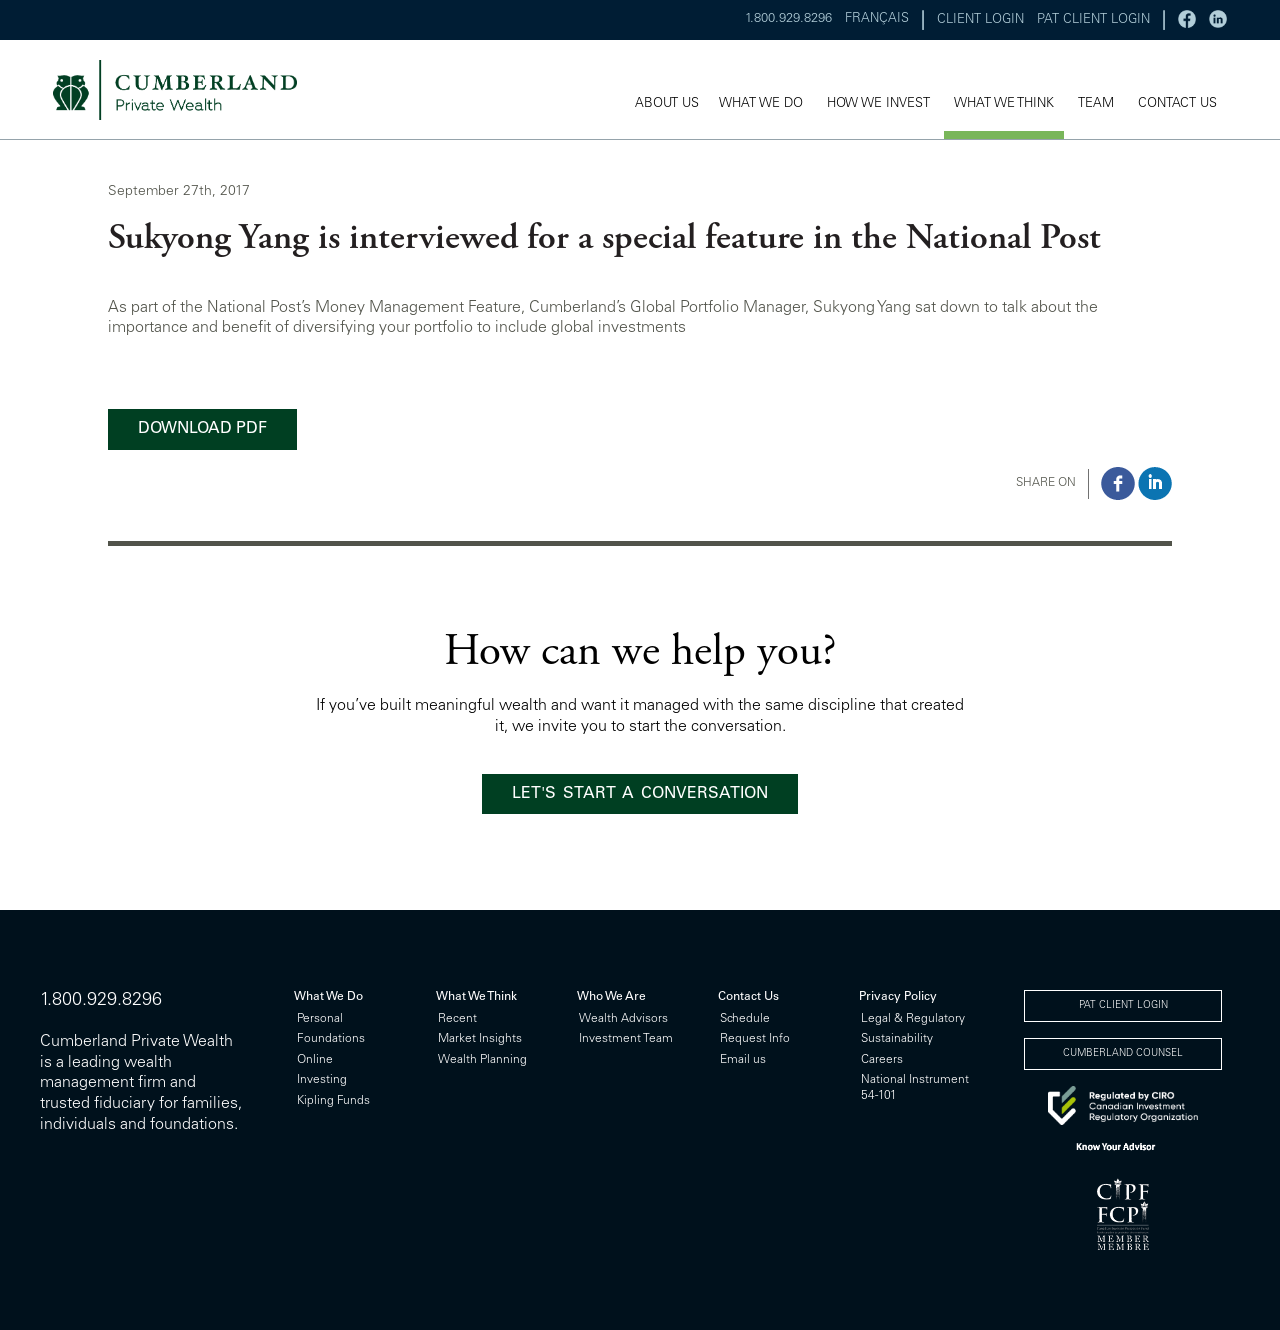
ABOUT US (667, 104)
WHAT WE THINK (1004, 104)
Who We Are (611, 997)
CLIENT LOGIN (980, 20)
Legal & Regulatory (913, 1019)
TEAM (1096, 104)
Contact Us (748, 997)
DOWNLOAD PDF (202, 429)
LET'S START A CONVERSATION (640, 794)
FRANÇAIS (877, 19)
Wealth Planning (482, 1060)
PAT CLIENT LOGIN (1093, 20)
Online (315, 1060)
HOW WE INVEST (878, 104)
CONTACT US (1177, 104)
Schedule (745, 1019)
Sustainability (897, 1039)
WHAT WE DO (761, 104)
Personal (320, 1019)
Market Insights (480, 1039)
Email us (743, 1060)
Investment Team (626, 1039)
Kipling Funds (333, 1101)
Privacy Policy (898, 997)
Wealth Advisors (623, 1019)
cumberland (188, 90)
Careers (882, 1060)
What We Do (328, 997)
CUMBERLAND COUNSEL (1123, 1054)
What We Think (476, 997)
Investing (322, 1080)
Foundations (331, 1039)
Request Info (755, 1039)
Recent (457, 1019)
